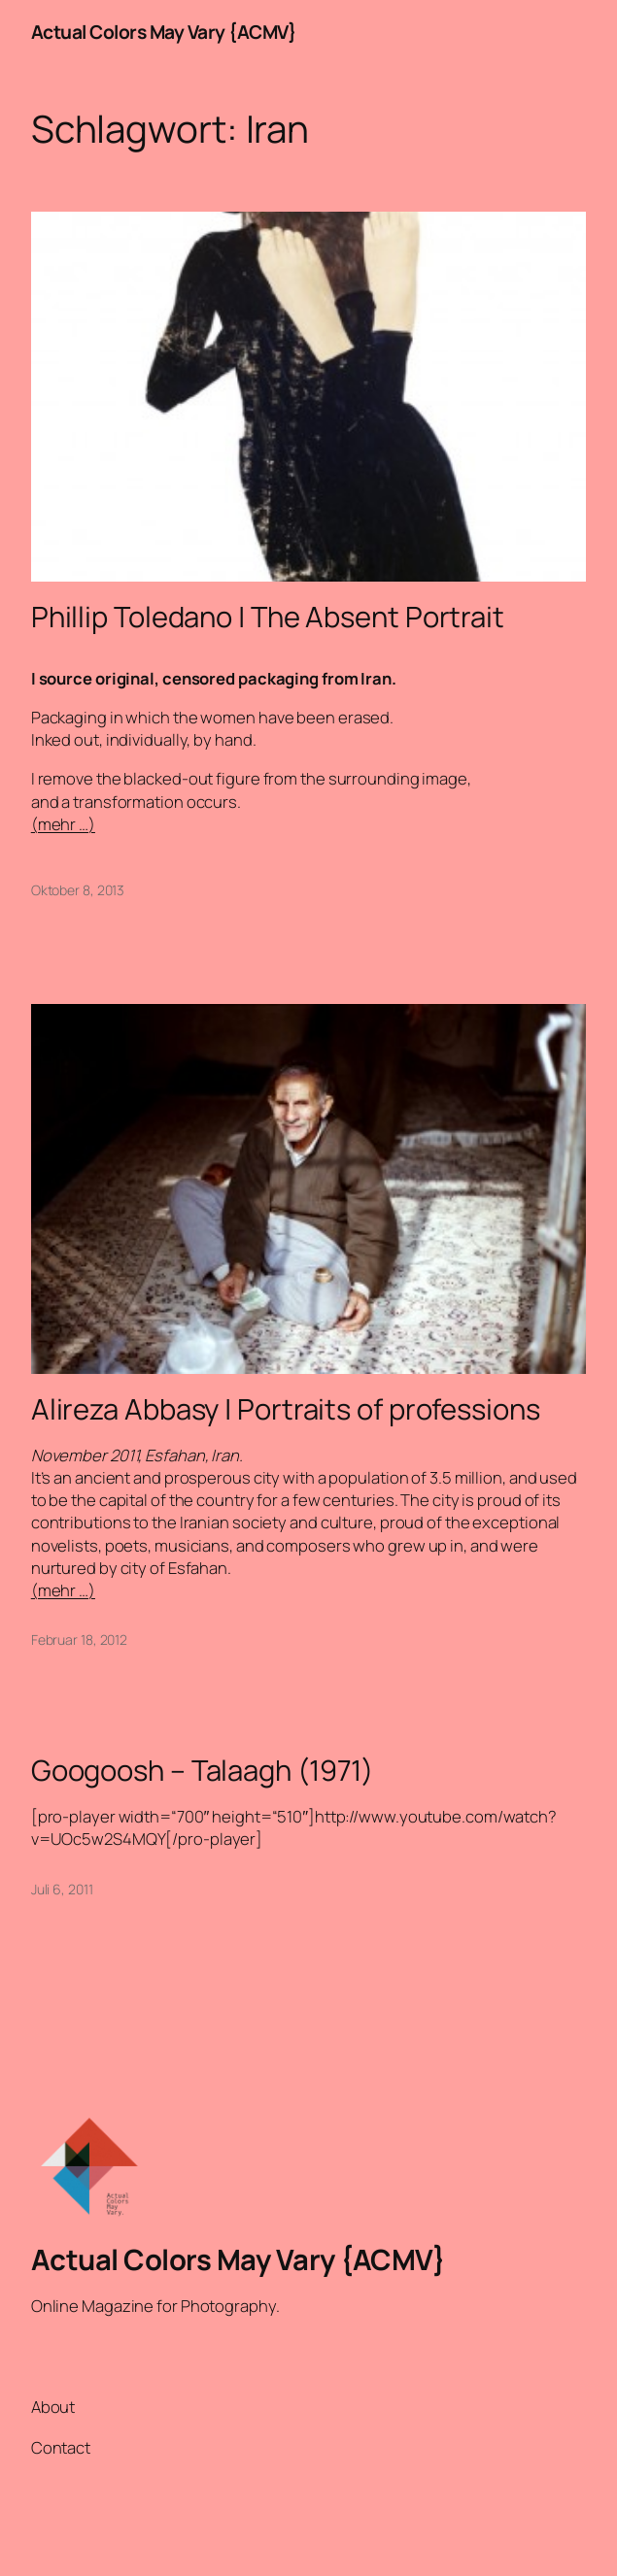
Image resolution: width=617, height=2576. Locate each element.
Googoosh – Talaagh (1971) (202, 1771)
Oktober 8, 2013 (78, 890)
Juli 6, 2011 (62, 1889)
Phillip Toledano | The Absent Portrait (267, 617)
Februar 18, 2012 (79, 1639)
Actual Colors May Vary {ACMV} (164, 32)
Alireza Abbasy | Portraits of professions (285, 1409)
